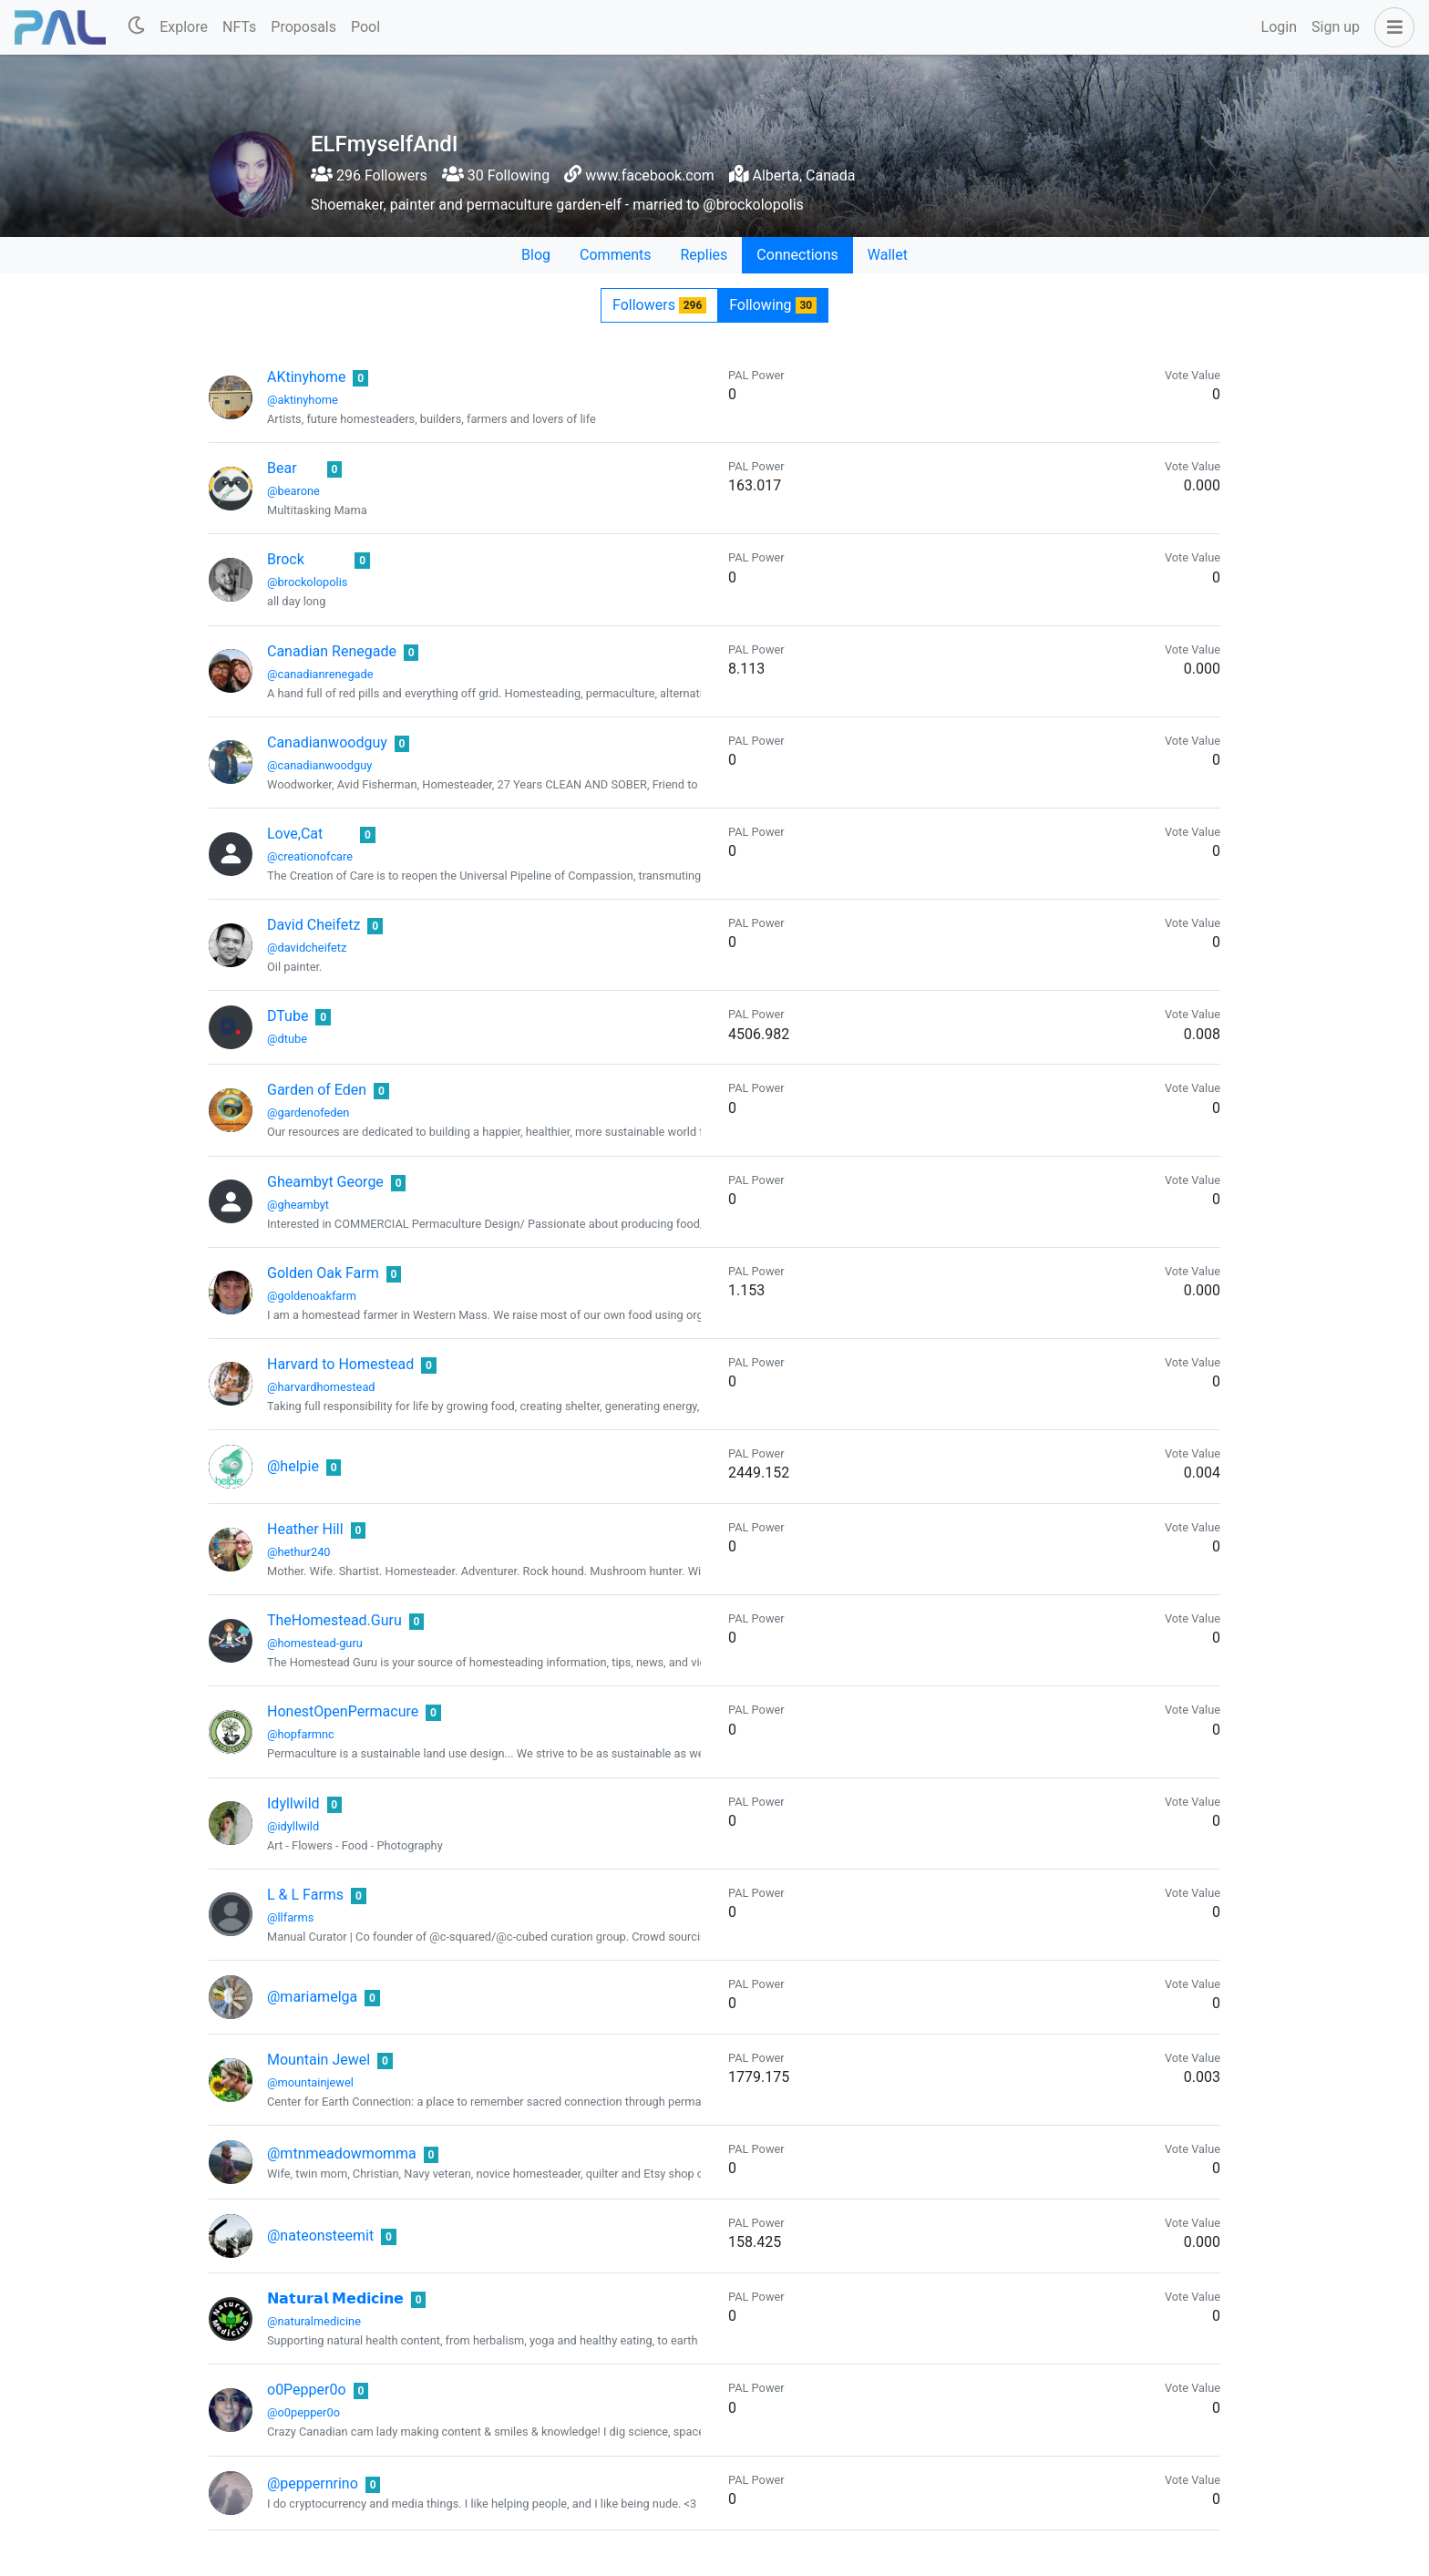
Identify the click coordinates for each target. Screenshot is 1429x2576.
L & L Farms (305, 1894)
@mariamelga (312, 1996)
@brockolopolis (307, 582)
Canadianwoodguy (327, 742)
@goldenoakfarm (311, 1296)
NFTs (239, 27)
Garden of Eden (316, 1089)
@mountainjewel (310, 2082)
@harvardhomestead (321, 1387)
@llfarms (290, 1917)
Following (773, 305)
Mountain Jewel (318, 2059)
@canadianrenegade (320, 674)
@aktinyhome (302, 400)
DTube (287, 1016)
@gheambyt (298, 1204)
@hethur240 (299, 1552)
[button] (1390, 27)
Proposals (303, 27)
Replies (703, 254)
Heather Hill (305, 1529)
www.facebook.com (649, 175)
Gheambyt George (325, 1181)
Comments (615, 254)
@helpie (293, 1466)
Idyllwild (293, 1803)
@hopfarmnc (300, 1734)
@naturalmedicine (314, 2321)
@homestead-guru (315, 1643)
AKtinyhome (306, 377)
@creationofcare (310, 856)
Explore (183, 27)
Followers (659, 305)
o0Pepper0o (306, 2389)
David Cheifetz (313, 924)
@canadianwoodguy (319, 765)
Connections (797, 254)
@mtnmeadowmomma (341, 2153)
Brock (285, 559)
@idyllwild (293, 1826)
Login (1279, 27)
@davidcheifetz (306, 947)
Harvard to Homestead (340, 1364)
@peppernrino (312, 2483)
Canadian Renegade (331, 651)
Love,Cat (295, 833)
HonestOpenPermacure (342, 1711)
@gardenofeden (308, 1112)
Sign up (1335, 27)
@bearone (293, 491)
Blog (535, 254)
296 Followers (369, 175)
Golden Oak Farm (323, 1273)
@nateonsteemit (320, 2235)
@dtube (287, 1039)
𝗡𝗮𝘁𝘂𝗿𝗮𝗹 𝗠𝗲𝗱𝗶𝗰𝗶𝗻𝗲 (335, 2298)
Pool (365, 27)
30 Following (496, 175)
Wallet (888, 254)
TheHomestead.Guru (334, 1620)
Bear (282, 468)
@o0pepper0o (303, 2412)
